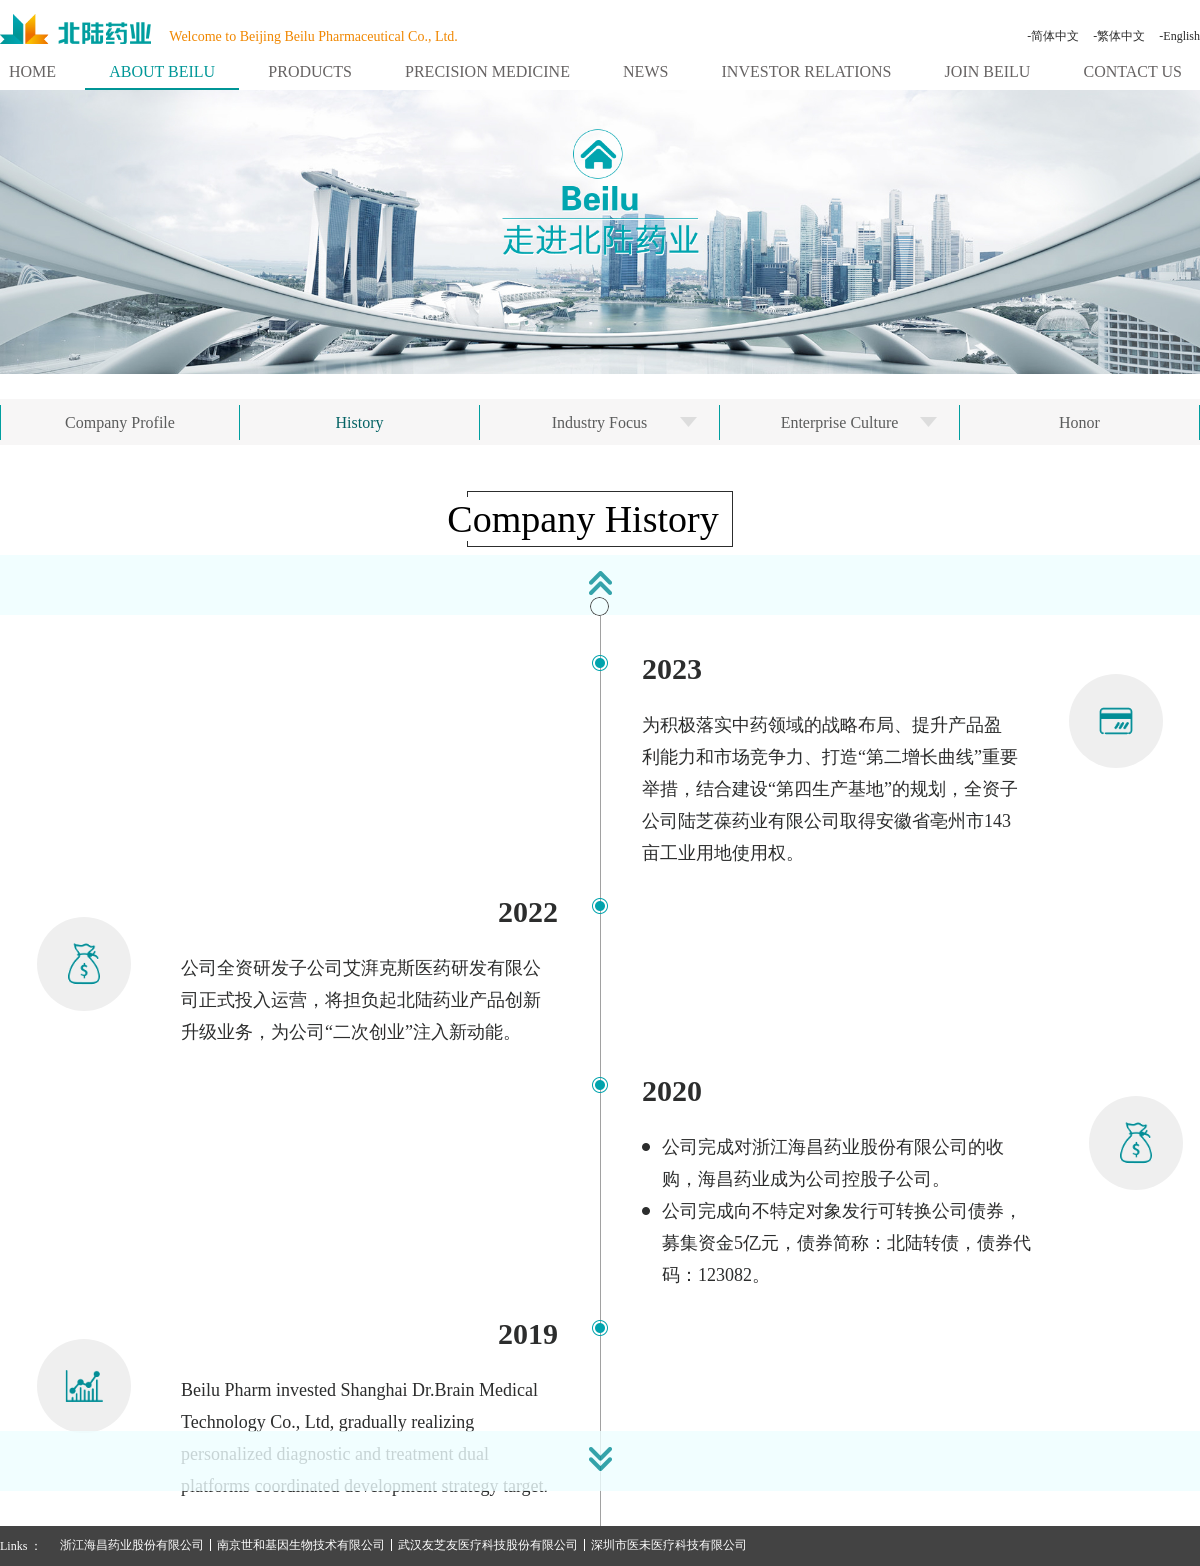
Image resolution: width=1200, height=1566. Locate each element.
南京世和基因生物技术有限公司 (301, 1545)
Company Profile (120, 422)
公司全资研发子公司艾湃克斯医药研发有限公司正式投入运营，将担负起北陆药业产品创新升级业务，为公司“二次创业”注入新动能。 (361, 1000)
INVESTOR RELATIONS (807, 72)
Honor (1079, 422)
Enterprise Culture (840, 422)
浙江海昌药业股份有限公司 (132, 1545)
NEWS (645, 72)
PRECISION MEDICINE (487, 72)
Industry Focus (600, 422)
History (360, 422)
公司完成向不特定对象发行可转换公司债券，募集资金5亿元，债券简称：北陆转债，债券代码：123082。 (846, 1243)
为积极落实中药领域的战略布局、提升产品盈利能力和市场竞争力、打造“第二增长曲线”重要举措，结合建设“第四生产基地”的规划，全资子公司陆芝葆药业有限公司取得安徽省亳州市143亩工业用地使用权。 (830, 789)
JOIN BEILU (988, 72)
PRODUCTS (310, 72)
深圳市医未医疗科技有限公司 (669, 1545)
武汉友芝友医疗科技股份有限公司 (488, 1545)
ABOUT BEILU (162, 72)
